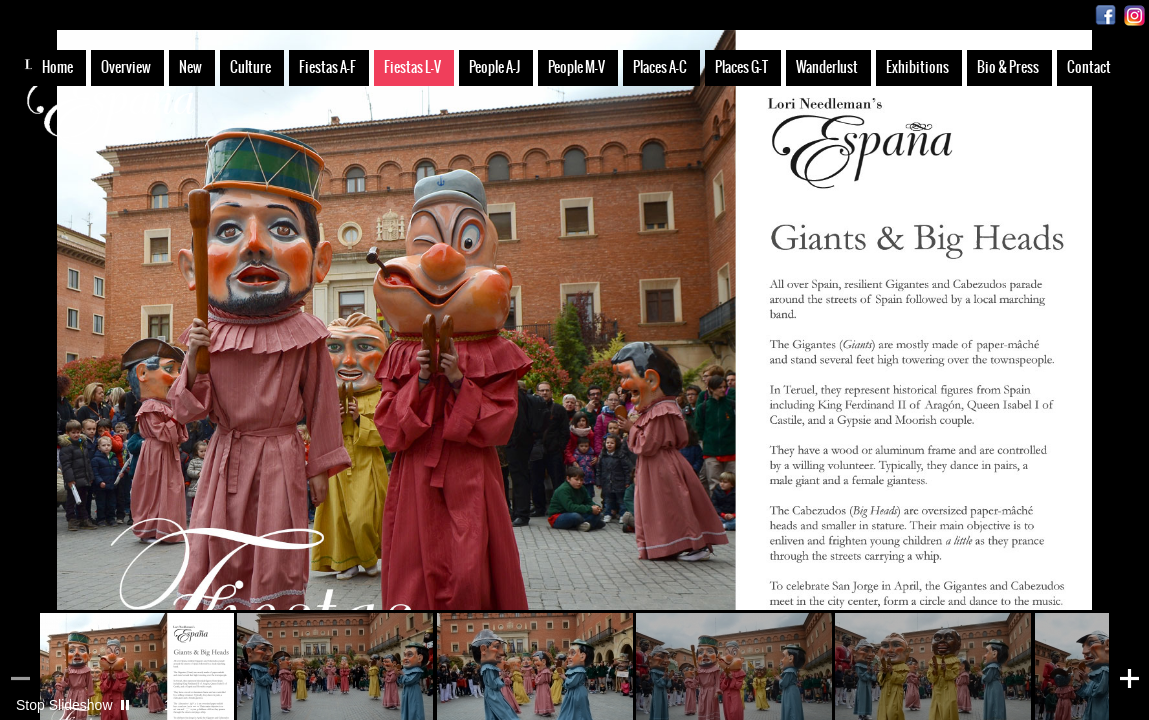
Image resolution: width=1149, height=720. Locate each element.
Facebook (1105, 15)
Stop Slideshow (64, 705)
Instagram (1134, 15)
